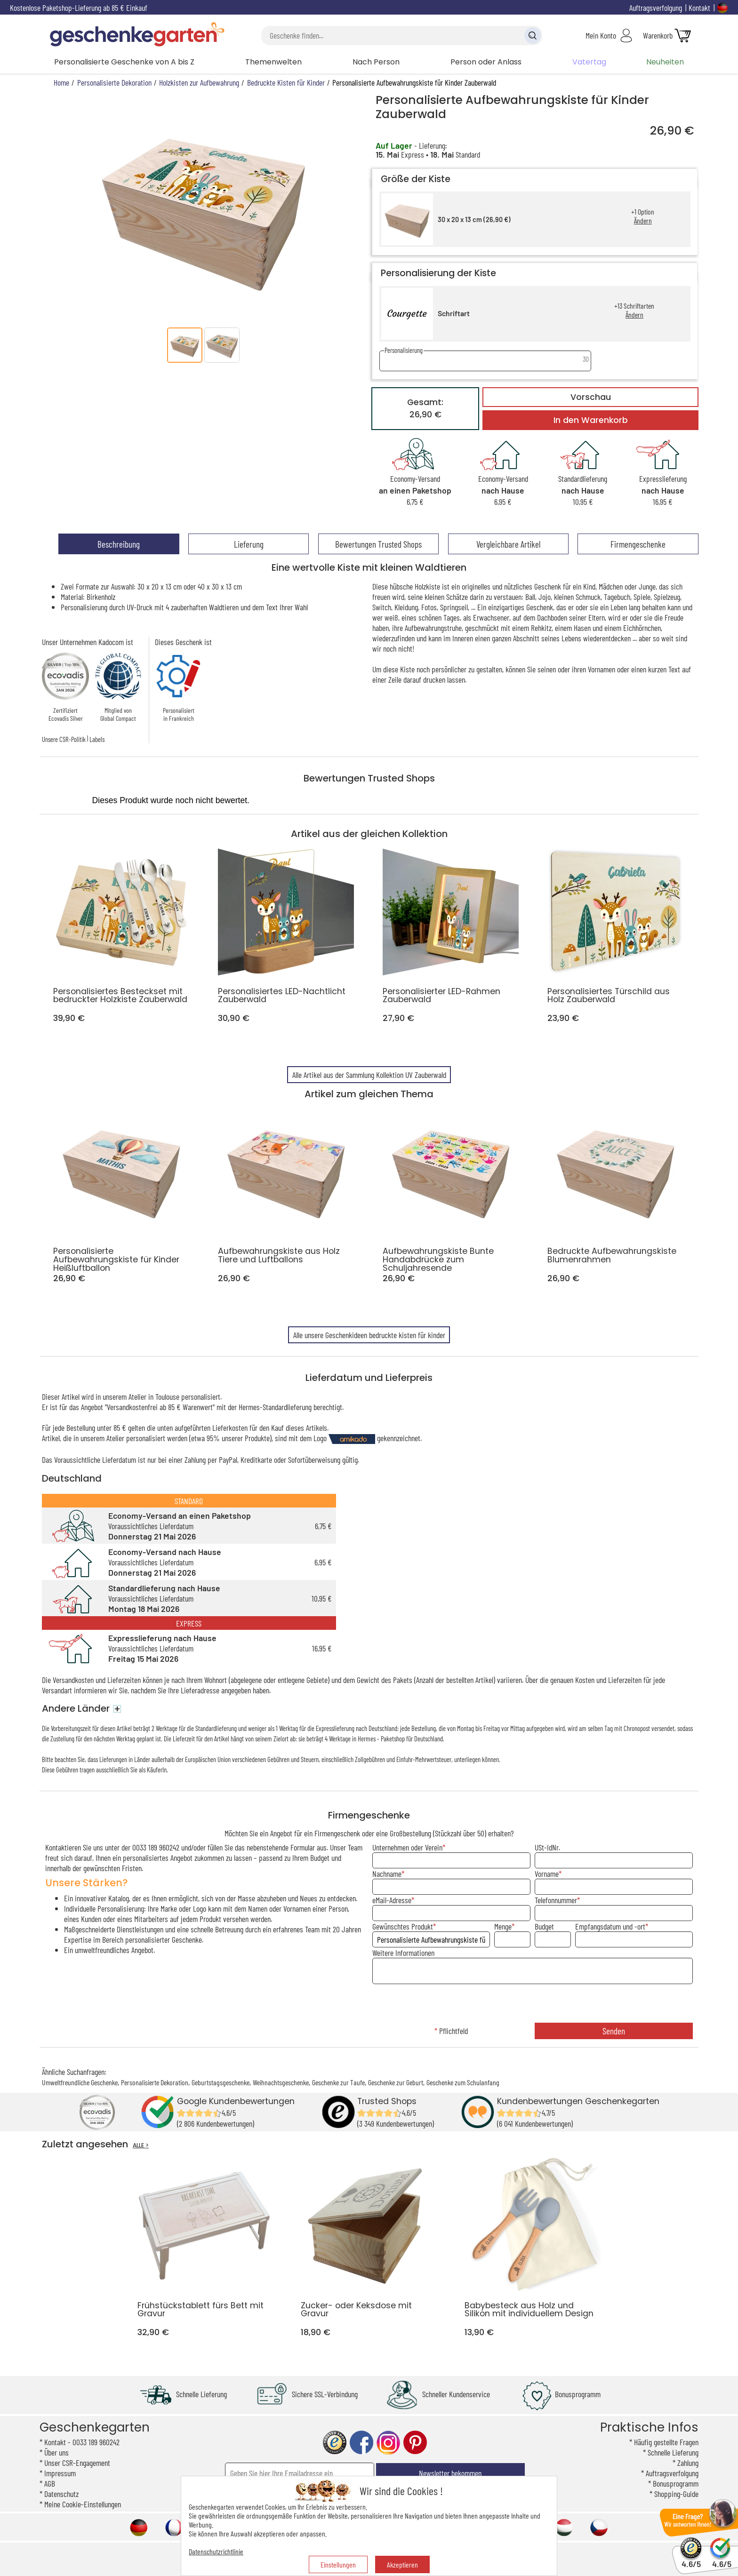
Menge (503, 1926)
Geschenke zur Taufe (338, 2082)
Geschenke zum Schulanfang (462, 2082)
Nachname (386, 1873)
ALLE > (141, 2145)
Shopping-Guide (676, 2493)
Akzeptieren (402, 2564)
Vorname (547, 1873)
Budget (544, 1926)
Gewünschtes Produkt (402, 1926)
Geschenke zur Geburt (395, 2082)
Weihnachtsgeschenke (281, 2082)
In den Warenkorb (591, 420)
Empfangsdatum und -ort (610, 1926)
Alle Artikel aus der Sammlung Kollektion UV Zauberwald (369, 1074)
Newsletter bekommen (450, 2473)
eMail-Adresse (391, 1900)
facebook (361, 2443)
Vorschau (590, 397)
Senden (613, 2031)
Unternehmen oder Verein (407, 1847)
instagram (388, 2443)
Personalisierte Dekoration (154, 2082)
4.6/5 (691, 2560)
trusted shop (334, 2443)
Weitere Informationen (403, 1952)
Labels (96, 739)
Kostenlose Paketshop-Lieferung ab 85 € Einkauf (78, 7)
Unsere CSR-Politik (64, 739)
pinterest (415, 2443)
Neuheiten (665, 61)
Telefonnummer (556, 1900)
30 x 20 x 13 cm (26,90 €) (474, 219)
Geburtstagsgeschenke (220, 2082)
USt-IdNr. (547, 1847)
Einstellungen (338, 2564)
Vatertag (589, 61)
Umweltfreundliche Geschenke (80, 2082)
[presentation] (532, 2004)
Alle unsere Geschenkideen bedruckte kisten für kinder (369, 1335)
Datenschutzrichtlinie (216, 2551)
